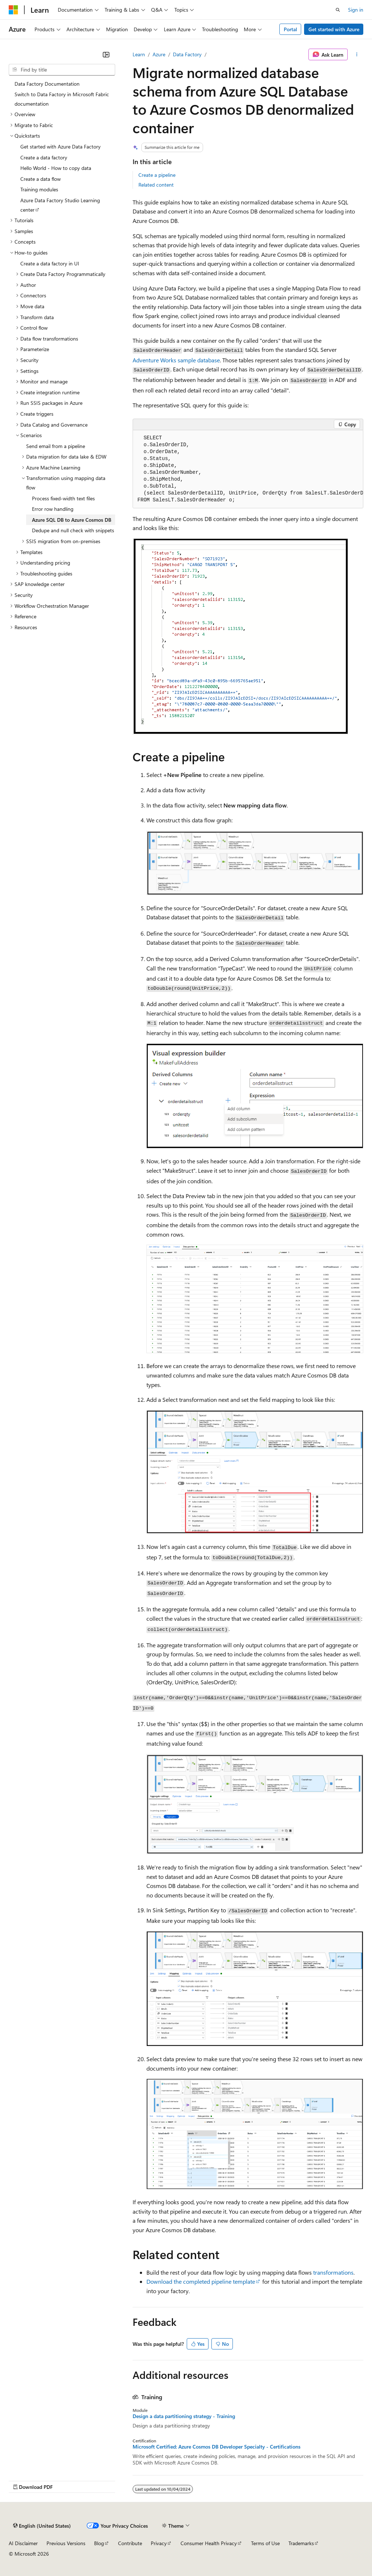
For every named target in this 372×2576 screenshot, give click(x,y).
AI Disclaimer (23, 2543)
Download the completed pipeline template (200, 2281)
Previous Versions (65, 2543)
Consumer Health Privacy (209, 2543)
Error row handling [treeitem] (52, 508)
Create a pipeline (156, 174)
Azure (159, 54)
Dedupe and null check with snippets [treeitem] (73, 530)
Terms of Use (265, 2543)
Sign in (355, 9)
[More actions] (357, 54)
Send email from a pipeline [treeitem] (55, 446)
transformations (333, 2272)
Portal (290, 29)
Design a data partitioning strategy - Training (184, 2416)
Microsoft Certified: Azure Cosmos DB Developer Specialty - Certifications (216, 2446)
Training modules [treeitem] (39, 189)
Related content (156, 184)
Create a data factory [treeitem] (43, 157)
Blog (99, 2543)
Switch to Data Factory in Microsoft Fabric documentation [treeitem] (62, 99)
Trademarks (301, 2543)
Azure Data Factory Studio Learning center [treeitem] (60, 205)
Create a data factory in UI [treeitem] (49, 263)
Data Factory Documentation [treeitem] (47, 83)
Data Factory (187, 54)
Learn (139, 54)
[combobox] (62, 70)
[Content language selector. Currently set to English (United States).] (42, 2525)
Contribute (130, 2543)
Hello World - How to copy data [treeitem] (55, 167)
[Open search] (338, 9)
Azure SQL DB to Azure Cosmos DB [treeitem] (71, 519)
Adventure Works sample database (176, 360)
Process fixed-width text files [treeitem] (63, 498)
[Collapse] (106, 54)
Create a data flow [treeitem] (40, 178)
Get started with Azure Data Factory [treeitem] (60, 146)
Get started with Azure (333, 29)
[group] (248, 469)
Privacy (159, 2543)
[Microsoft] (13, 10)
